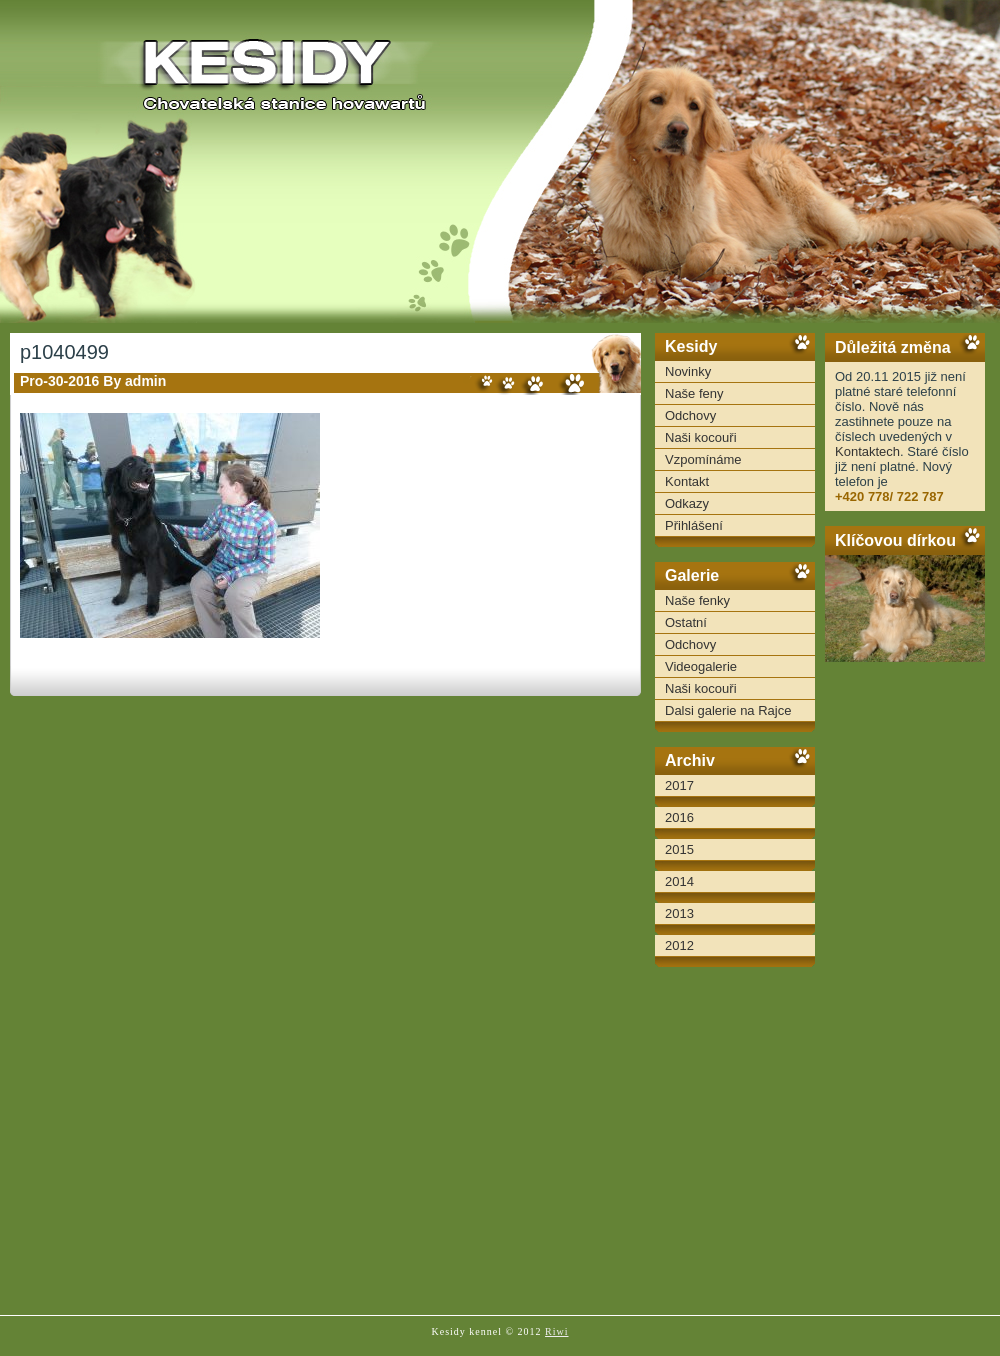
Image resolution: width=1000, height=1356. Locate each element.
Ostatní (686, 622)
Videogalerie (701, 666)
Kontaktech (867, 451)
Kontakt (687, 481)
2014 (679, 881)
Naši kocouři (701, 437)
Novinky (688, 371)
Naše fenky (697, 600)
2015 (679, 849)
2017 (679, 785)
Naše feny (694, 393)
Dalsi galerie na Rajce (728, 710)
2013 (679, 913)
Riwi (556, 1331)
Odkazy (687, 503)
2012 (679, 945)
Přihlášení (694, 525)
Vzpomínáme (703, 459)
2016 (679, 817)
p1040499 (64, 352)
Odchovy (690, 415)
